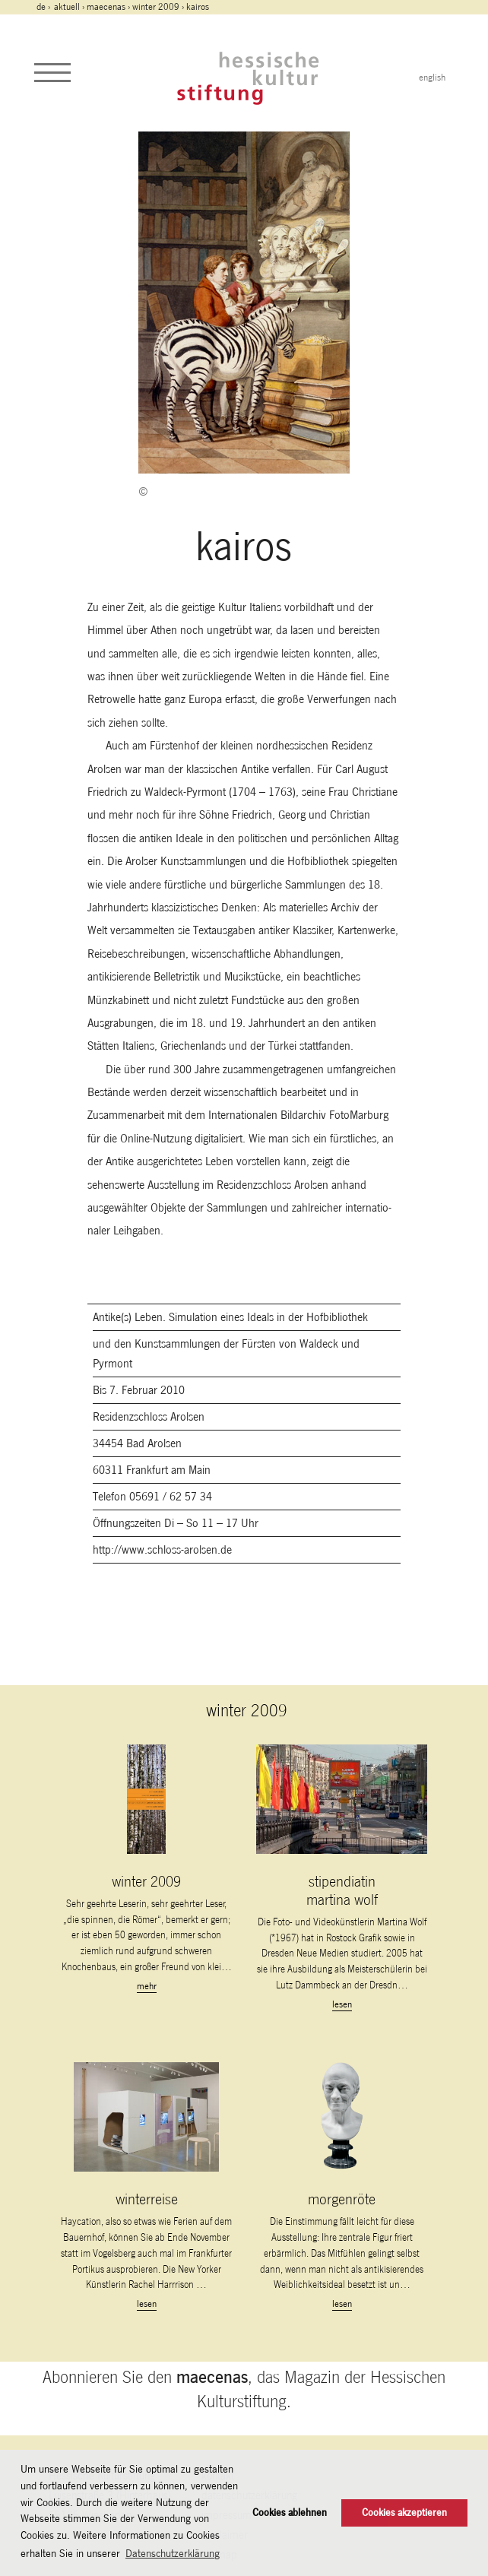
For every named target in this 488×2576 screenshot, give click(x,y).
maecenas (106, 7)
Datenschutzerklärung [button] (172, 2553)
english (432, 77)
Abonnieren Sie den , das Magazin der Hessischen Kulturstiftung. (244, 2389)
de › (44, 7)
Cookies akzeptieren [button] (404, 2512)
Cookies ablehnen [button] (289, 2512)
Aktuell (67, 7)
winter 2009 (155, 7)
